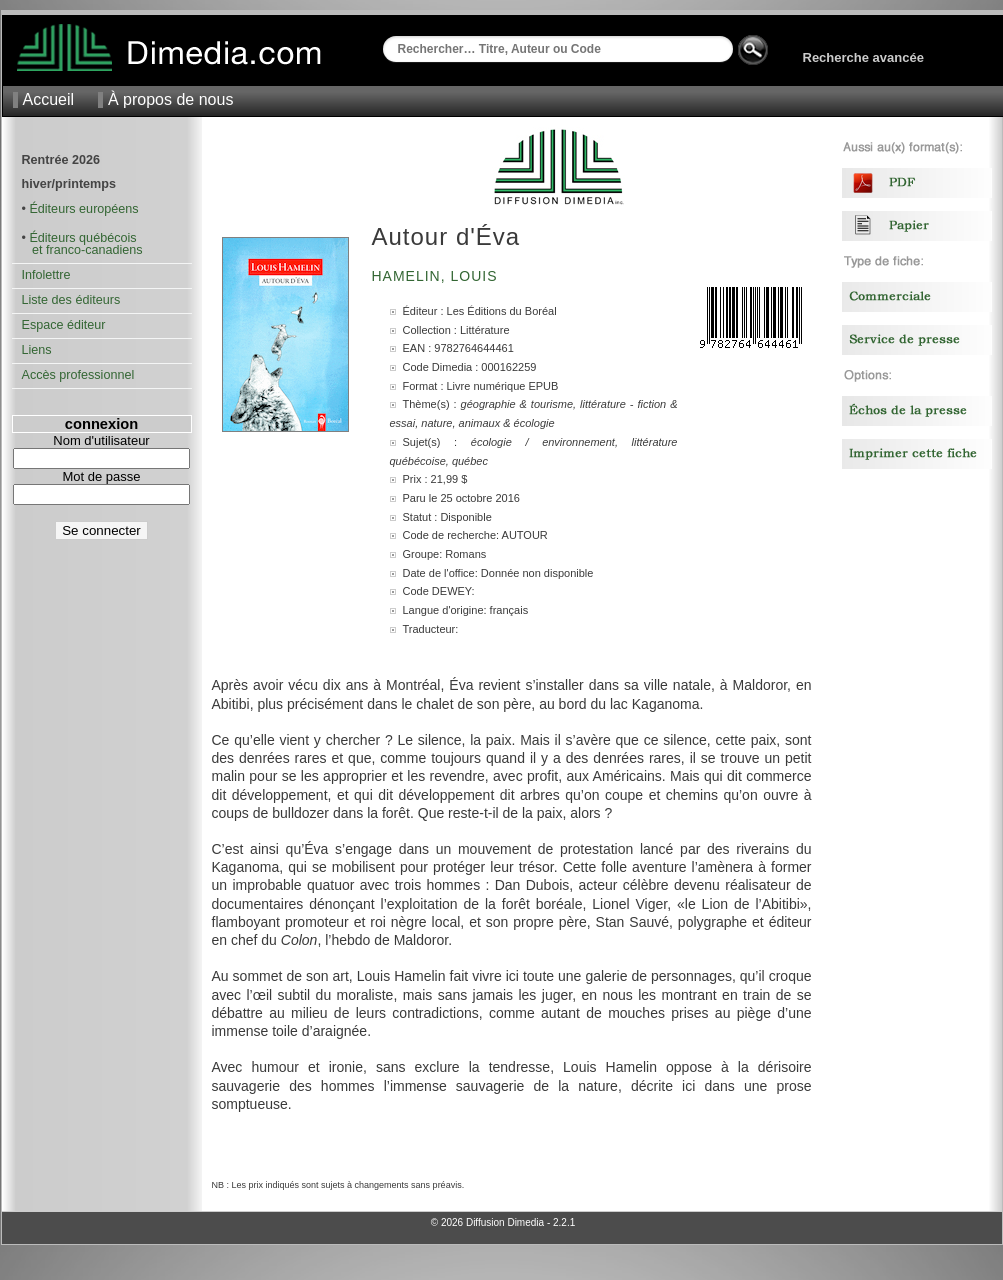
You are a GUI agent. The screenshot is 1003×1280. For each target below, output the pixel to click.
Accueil (49, 99)
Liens (37, 350)
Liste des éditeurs (71, 300)
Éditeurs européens (83, 209)
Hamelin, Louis (437, 276)
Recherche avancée (863, 57)
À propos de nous (170, 99)
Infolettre (46, 275)
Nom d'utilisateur (101, 440)
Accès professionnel (78, 375)
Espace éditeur (64, 325)
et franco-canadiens (82, 250)
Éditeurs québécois (82, 238)
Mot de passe (101, 476)
